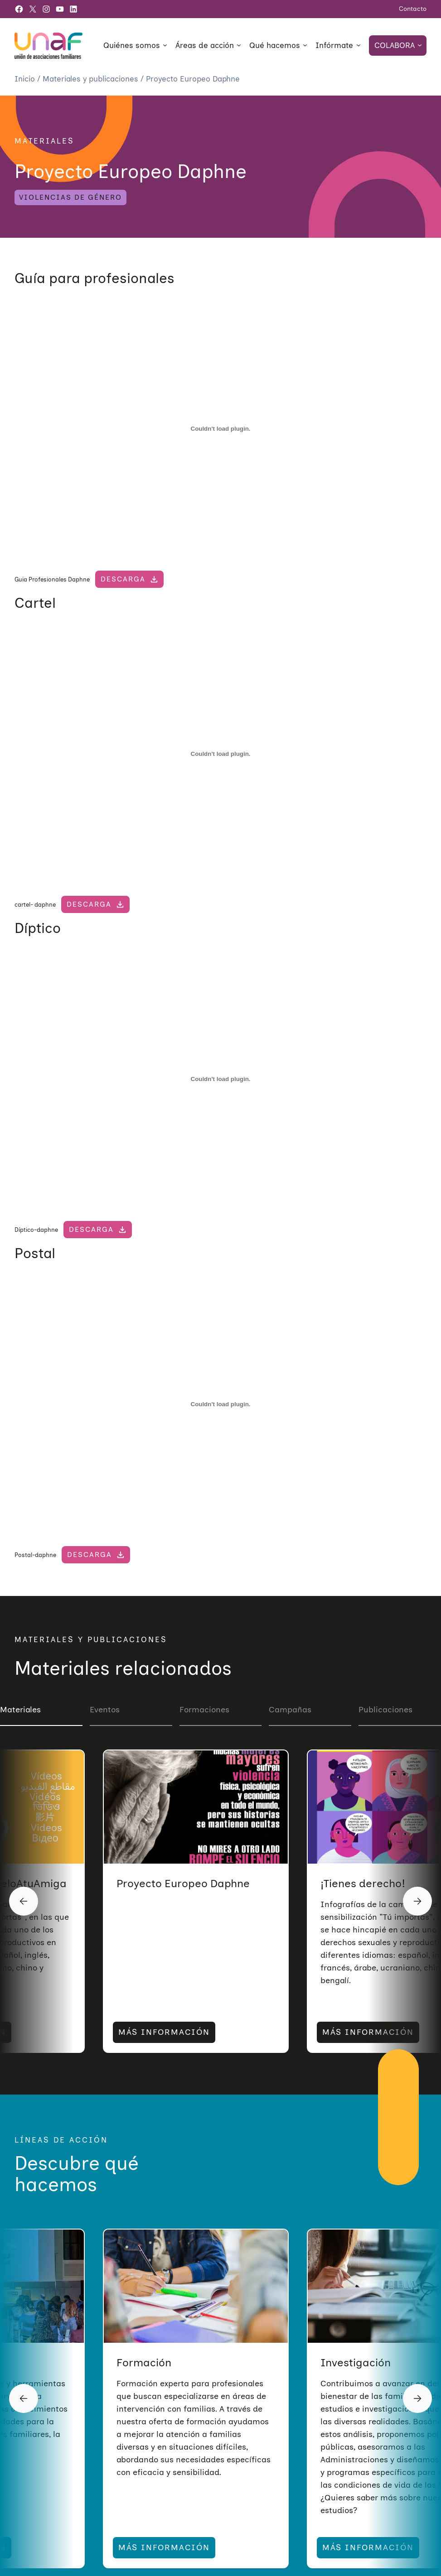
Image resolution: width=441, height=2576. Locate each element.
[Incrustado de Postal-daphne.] (220, 1404)
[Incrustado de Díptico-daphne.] (220, 1079)
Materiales (20, 1710)
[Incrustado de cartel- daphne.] (220, 754)
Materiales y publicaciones (92, 78)
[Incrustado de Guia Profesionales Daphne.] (220, 429)
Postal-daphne (35, 1554)
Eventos (105, 1710)
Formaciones (204, 1710)
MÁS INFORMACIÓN (164, 2032)
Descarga (123, 579)
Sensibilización (154, 2362)
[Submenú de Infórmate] (358, 45)
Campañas (290, 1710)
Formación (347, 2362)
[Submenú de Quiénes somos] (165, 45)
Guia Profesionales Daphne (52, 579)
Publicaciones (385, 1710)
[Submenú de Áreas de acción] (239, 45)
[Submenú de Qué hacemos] (305, 45)
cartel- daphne (35, 904)
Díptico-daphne (36, 1229)
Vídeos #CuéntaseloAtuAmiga (193, 1883)
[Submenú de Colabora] (419, 45)
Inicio (26, 78)
